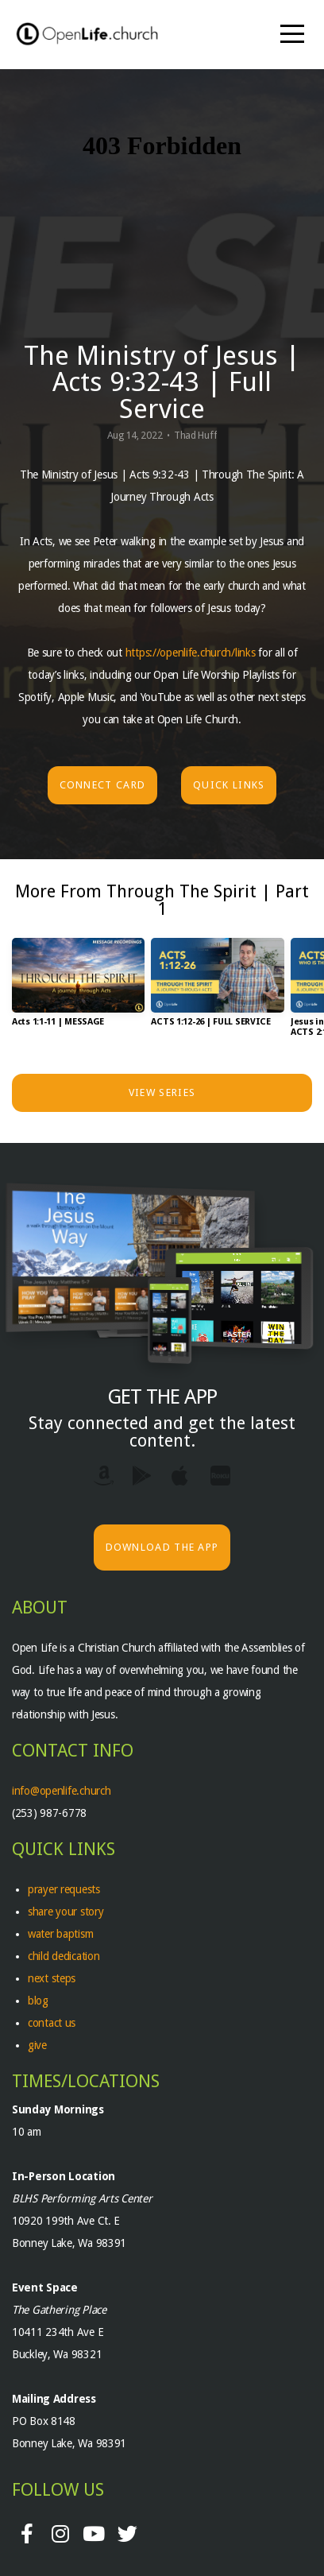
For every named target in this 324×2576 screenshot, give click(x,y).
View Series (162, 1092)
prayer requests (65, 1889)
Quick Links (228, 785)
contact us (51, 2022)
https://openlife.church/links (190, 652)
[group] (78, 989)
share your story (66, 1911)
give (37, 2045)
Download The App (162, 1547)
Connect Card (103, 785)
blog (38, 2000)
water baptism (60, 1933)
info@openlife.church (63, 1790)
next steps (51, 1978)
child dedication (64, 1956)
